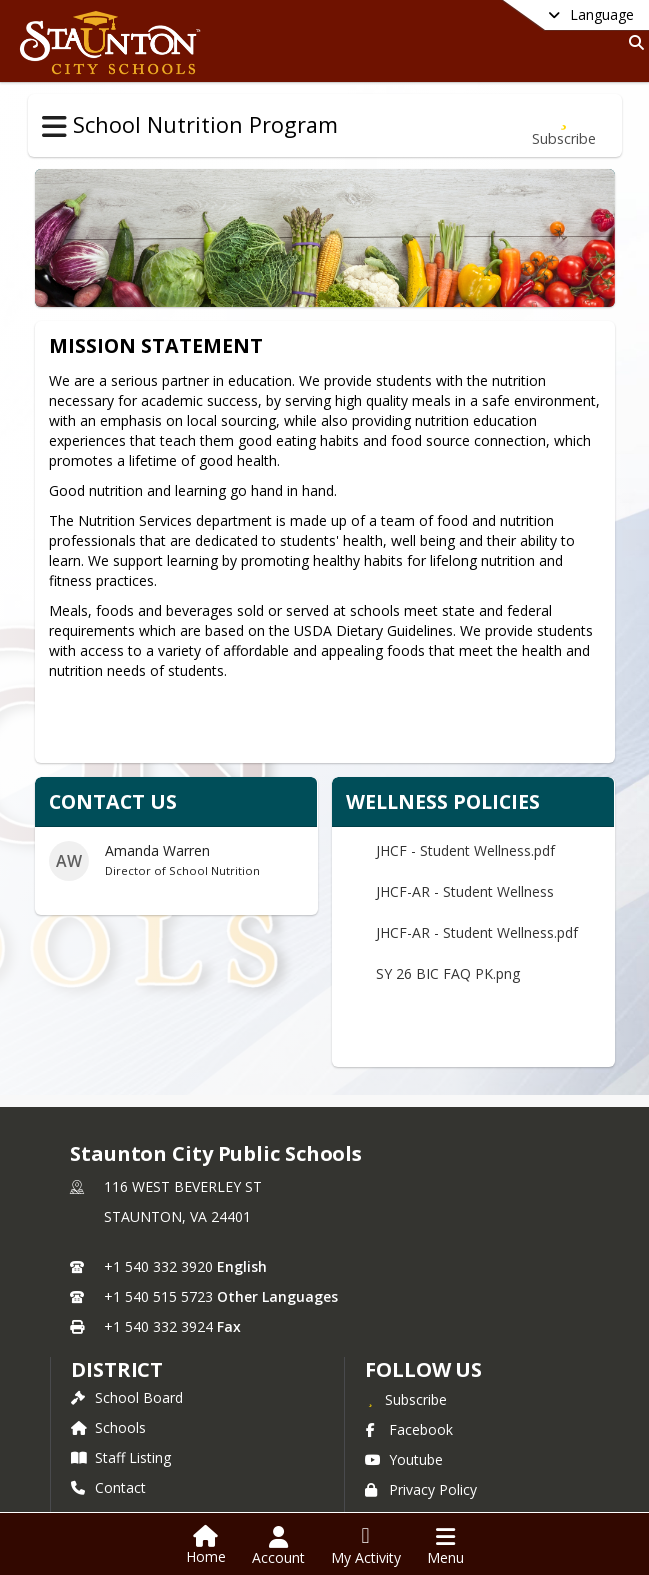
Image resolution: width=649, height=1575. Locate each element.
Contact (108, 1487)
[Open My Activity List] (366, 1546)
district (117, 1369)
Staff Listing (121, 1457)
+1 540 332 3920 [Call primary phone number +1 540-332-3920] (158, 1266)
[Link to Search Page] (632, 42)
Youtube (404, 1459)
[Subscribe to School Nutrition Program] (564, 125)
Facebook (409, 1429)
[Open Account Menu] (278, 1546)
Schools (108, 1427)
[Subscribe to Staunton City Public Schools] (406, 1399)
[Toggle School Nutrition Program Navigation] (54, 127)
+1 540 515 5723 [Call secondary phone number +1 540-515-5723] (158, 1296)
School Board (127, 1397)
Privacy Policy (421, 1489)
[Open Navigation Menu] (445, 1546)
